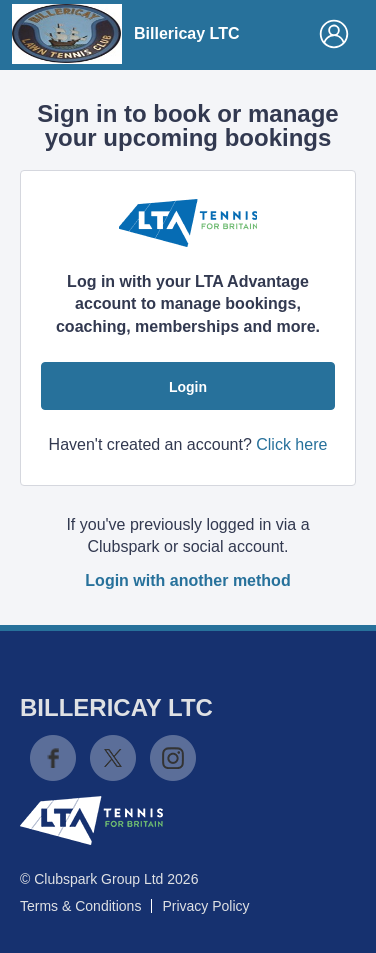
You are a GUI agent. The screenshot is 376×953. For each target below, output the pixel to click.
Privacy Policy (205, 906)
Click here (291, 444)
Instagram (173, 758)
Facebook (53, 758)
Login (188, 387)
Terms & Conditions (80, 906)
